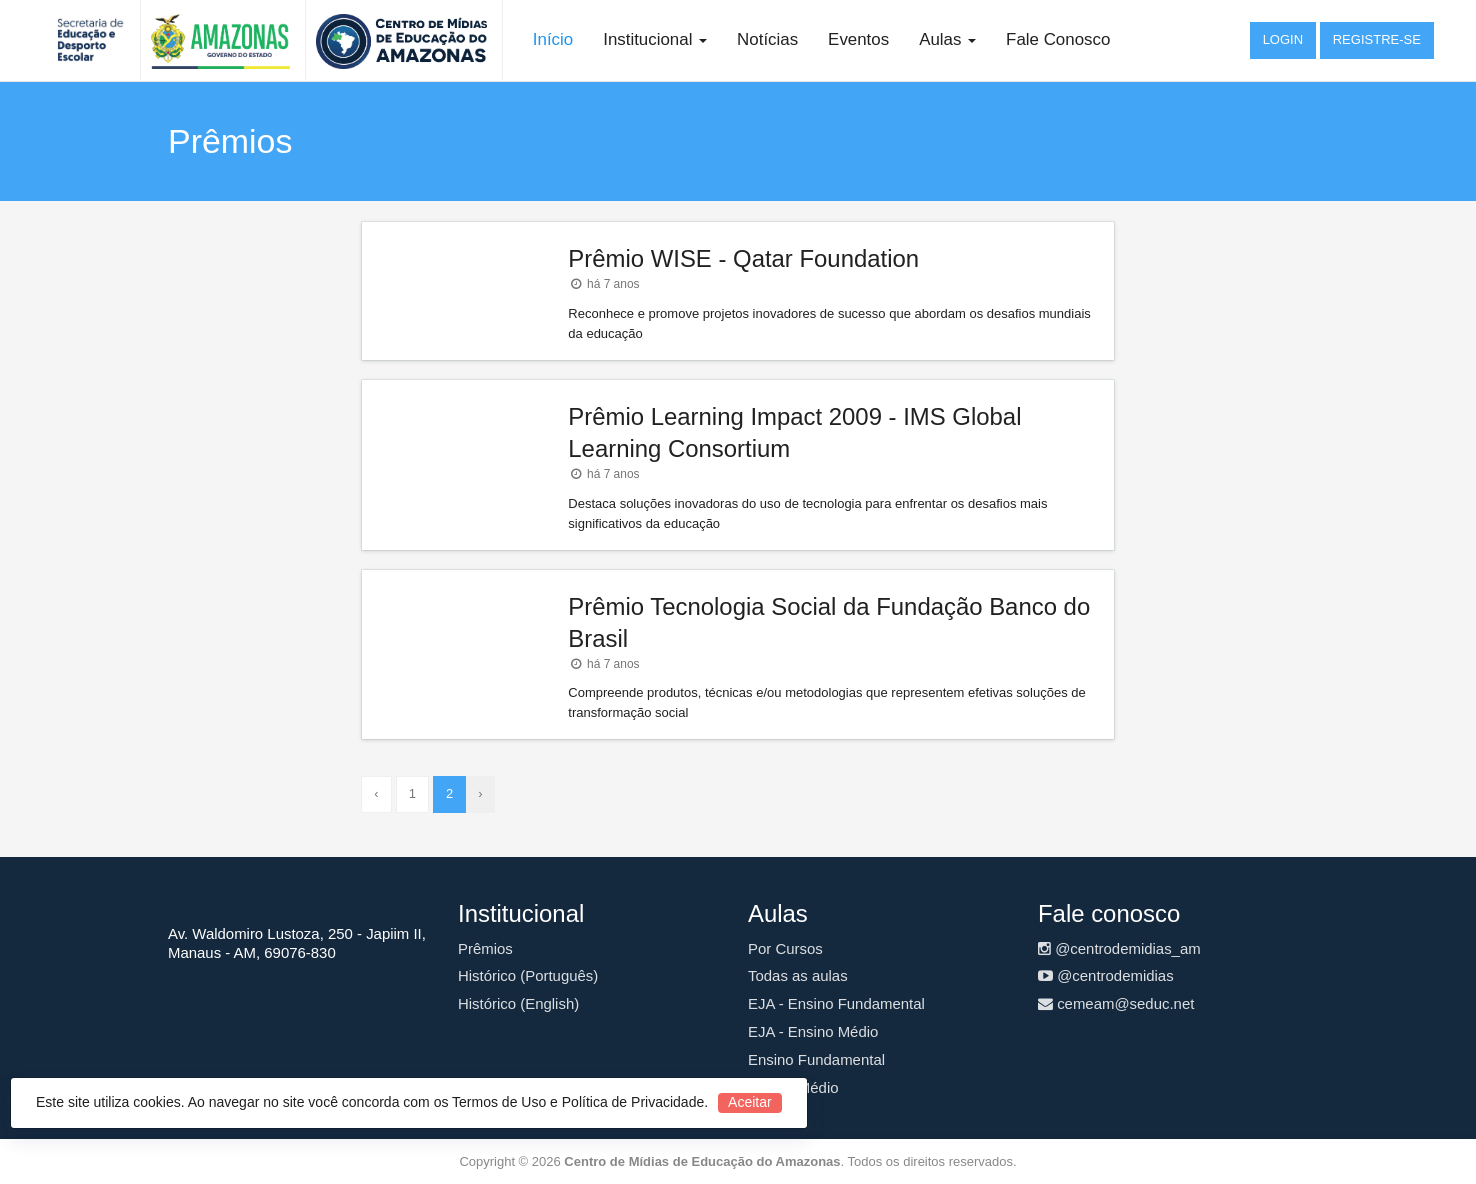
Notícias (767, 39)
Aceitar (750, 1102)
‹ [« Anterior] (376, 793)
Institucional (655, 39)
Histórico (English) (518, 1003)
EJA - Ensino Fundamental (836, 1003)
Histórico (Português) (528, 975)
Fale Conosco (1058, 39)
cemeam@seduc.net (1116, 1003)
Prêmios (485, 948)
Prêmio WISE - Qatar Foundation (743, 258)
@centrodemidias (1106, 975)
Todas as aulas (798, 975)
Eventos (858, 39)
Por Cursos (785, 948)
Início (553, 39)
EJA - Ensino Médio (813, 1031)
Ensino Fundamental (816, 1059)
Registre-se (1377, 39)
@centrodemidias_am (1119, 948)
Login (1283, 39)
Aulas (947, 39)
